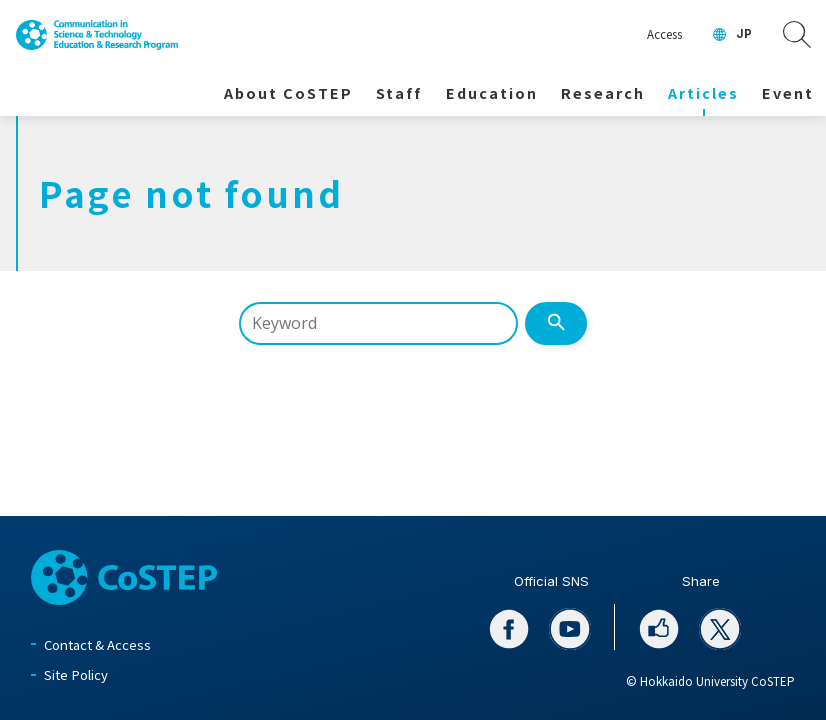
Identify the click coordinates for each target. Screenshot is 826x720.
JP (744, 34)
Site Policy (76, 674)
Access (664, 34)
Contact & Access (97, 644)
